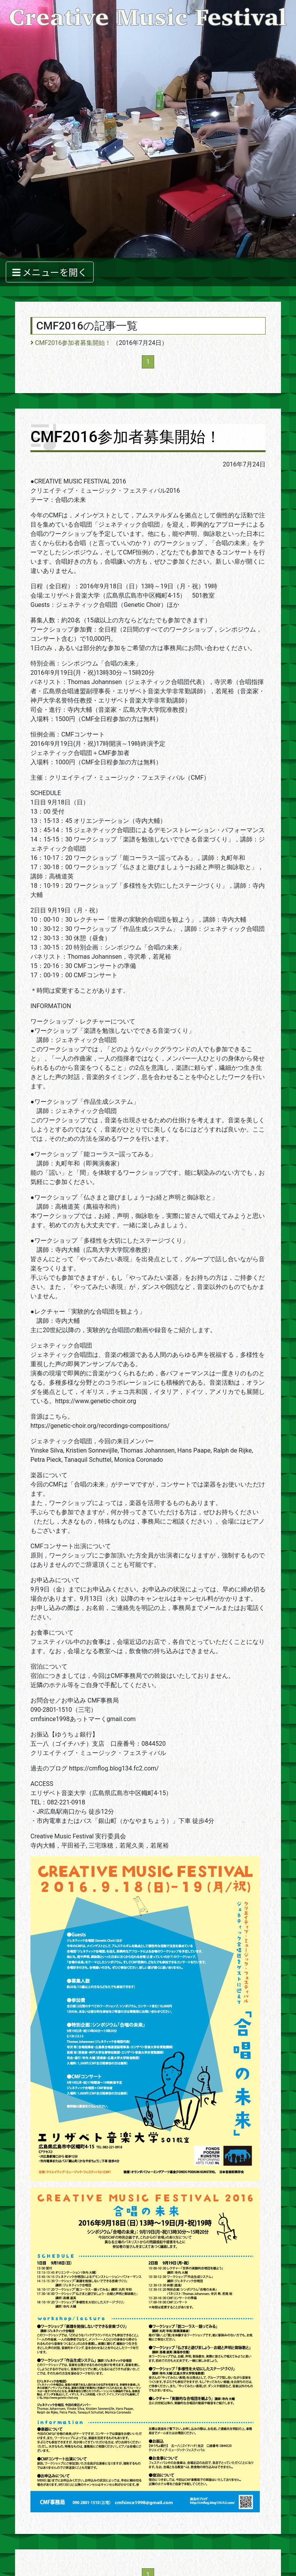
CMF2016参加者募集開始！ (70, 342)
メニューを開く (49, 272)
